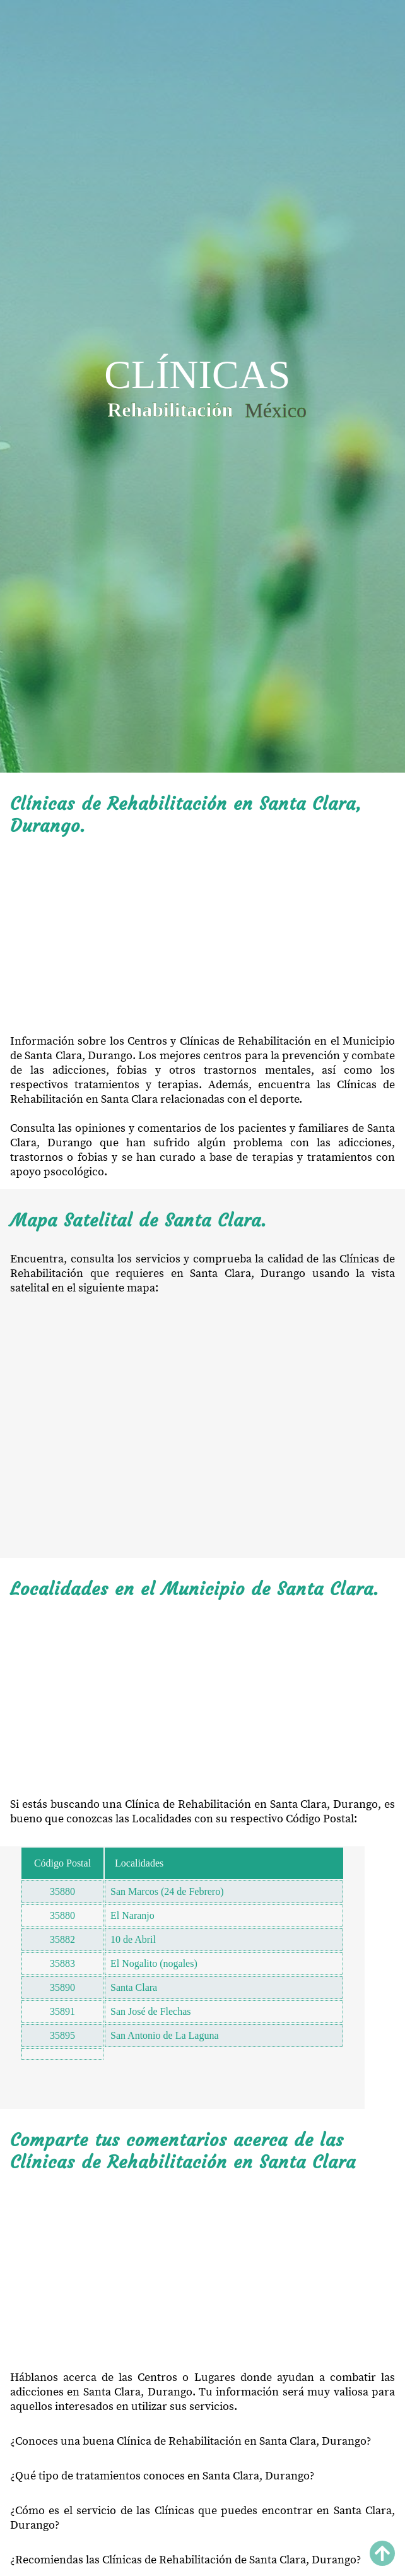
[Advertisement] (202, 935)
